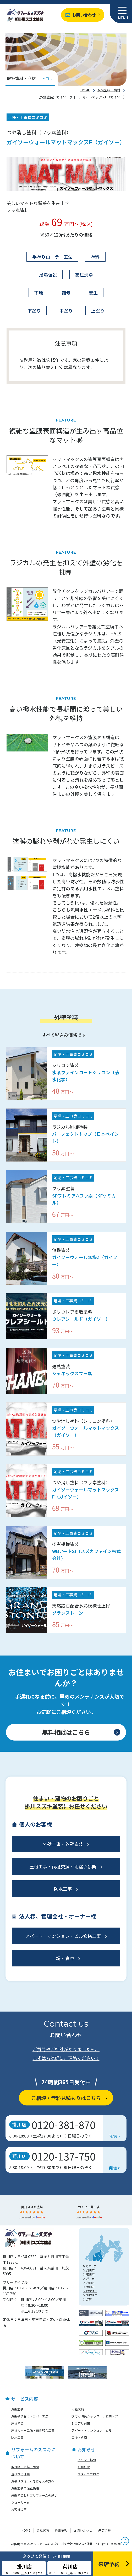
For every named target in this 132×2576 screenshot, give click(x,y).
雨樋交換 (78, 2409)
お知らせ (84, 2467)
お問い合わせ (84, 15)
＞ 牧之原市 (90, 2291)
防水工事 (63, 1889)
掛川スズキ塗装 (32, 2207)
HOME (85, 90)
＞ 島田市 (89, 2283)
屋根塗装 (17, 2423)
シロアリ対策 (81, 2423)
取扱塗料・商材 (108, 90)
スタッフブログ (88, 2474)
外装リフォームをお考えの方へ (32, 2481)
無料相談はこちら (66, 1732)
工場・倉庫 (63, 1958)
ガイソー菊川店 (89, 2207)
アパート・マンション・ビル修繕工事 (63, 1936)
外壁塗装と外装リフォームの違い (34, 2495)
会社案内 (42, 2530)
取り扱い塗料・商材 (25, 2467)
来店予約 (104, 2530)
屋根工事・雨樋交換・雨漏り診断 (62, 1866)
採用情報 (61, 2530)
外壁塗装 (17, 2409)
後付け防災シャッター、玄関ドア (95, 2416)
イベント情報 (87, 2460)
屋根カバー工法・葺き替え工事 (32, 2430)
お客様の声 (19, 2509)
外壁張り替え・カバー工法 (29, 2416)
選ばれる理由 (20, 2474)
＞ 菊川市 (89, 2274)
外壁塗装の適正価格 (25, 2488)
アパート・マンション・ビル (92, 2430)
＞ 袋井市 (89, 2279)
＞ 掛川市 (89, 2270)
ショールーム (20, 2502)
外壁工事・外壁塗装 (63, 1844)
